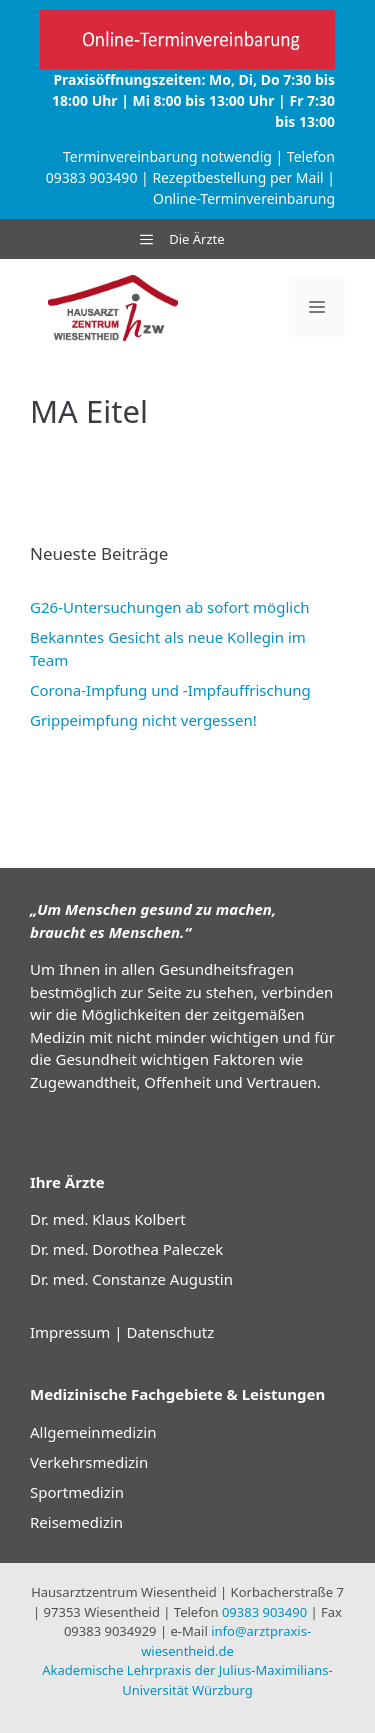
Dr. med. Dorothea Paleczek (126, 1249)
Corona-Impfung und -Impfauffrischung (170, 690)
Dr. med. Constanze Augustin (131, 1279)
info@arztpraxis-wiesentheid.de (226, 1641)
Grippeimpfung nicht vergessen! (143, 720)
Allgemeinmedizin (93, 1432)
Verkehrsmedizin (89, 1462)
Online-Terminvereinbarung (244, 198)
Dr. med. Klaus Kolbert (108, 1219)
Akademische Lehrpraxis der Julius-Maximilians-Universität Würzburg (187, 1680)
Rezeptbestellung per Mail (237, 177)
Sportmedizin (77, 1492)
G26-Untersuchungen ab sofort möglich (170, 607)
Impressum (70, 1332)
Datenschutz (170, 1332)
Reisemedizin (76, 1522)
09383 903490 (92, 177)
